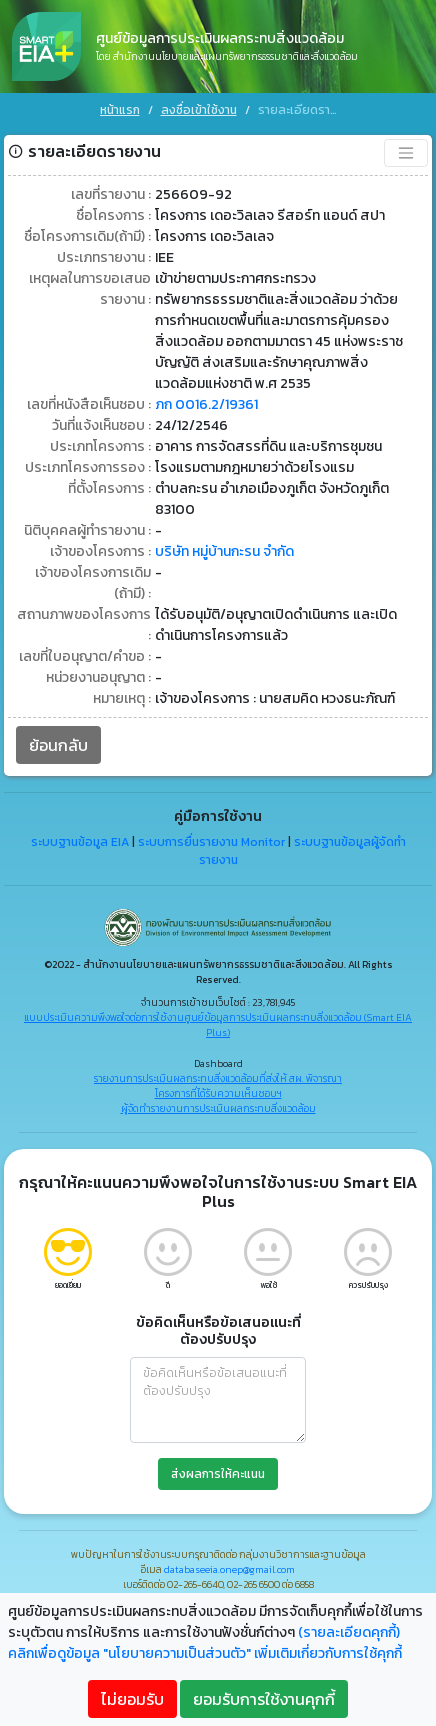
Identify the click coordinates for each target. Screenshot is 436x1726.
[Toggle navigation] (406, 147)
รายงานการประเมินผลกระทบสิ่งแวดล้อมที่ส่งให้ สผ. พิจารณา (218, 1072)
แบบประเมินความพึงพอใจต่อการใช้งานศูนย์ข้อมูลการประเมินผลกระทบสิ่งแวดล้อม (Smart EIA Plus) (218, 1019)
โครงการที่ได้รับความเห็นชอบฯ (218, 1087)
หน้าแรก (120, 110)
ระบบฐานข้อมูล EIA (80, 837)
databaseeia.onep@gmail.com (229, 1563)
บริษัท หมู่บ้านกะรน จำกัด (224, 545)
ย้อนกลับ (58, 739)
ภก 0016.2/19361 (206, 398)
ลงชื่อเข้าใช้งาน (199, 110)
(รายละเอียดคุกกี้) (349, 1632)
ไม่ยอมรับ (132, 1699)
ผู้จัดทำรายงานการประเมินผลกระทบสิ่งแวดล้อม (218, 1102)
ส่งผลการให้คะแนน (218, 1468)
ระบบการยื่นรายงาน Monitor (211, 837)
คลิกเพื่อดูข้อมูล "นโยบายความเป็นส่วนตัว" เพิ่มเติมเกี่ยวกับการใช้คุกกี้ (205, 1653)
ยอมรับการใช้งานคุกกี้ (264, 1699)
